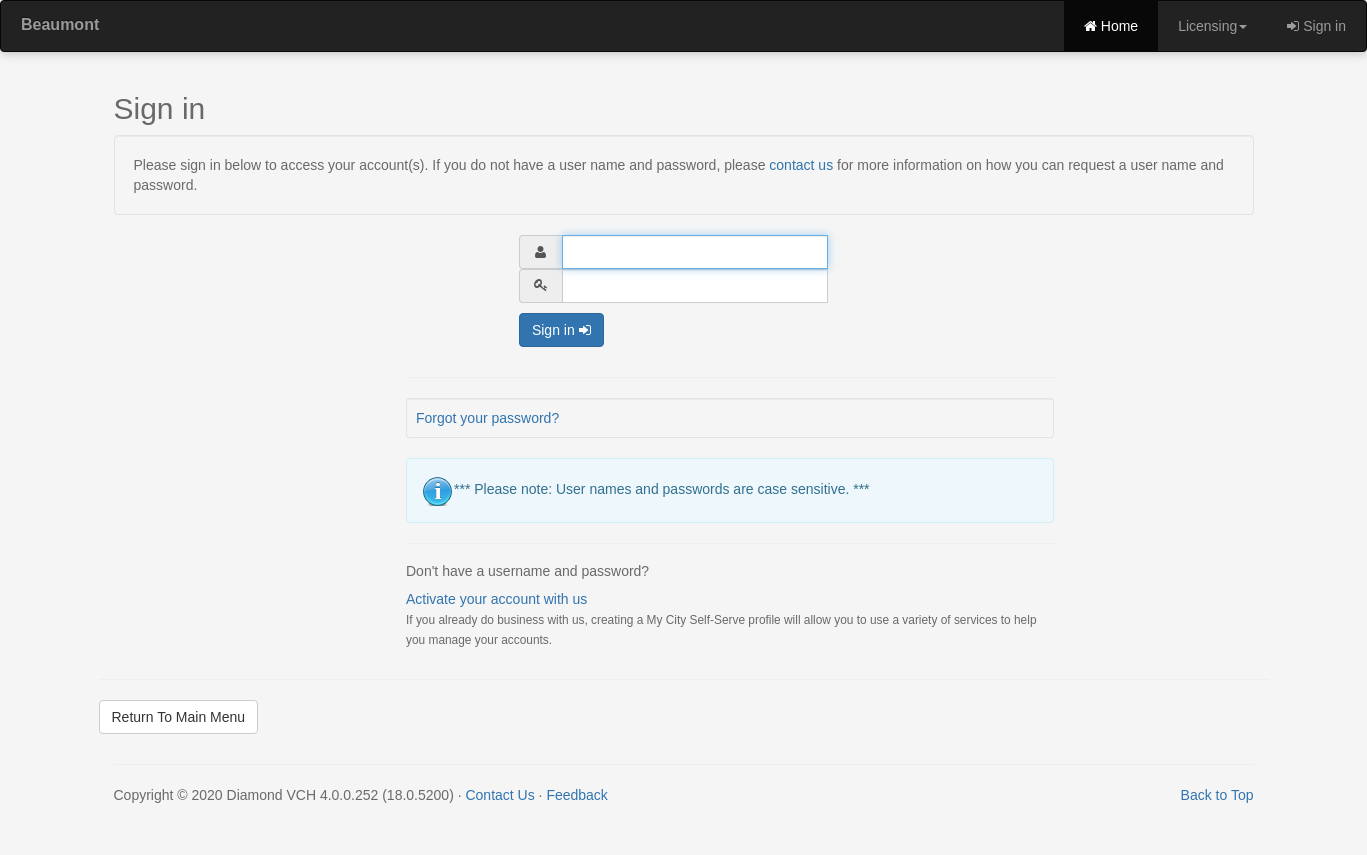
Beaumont (60, 24)
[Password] (695, 286)
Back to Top (1217, 795)
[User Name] (695, 252)
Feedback (576, 795)
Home (1111, 26)
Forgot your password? (487, 418)
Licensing (1212, 26)
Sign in (1316, 26)
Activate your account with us (496, 599)
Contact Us (499, 795)
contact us (801, 165)
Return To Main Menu (179, 717)
